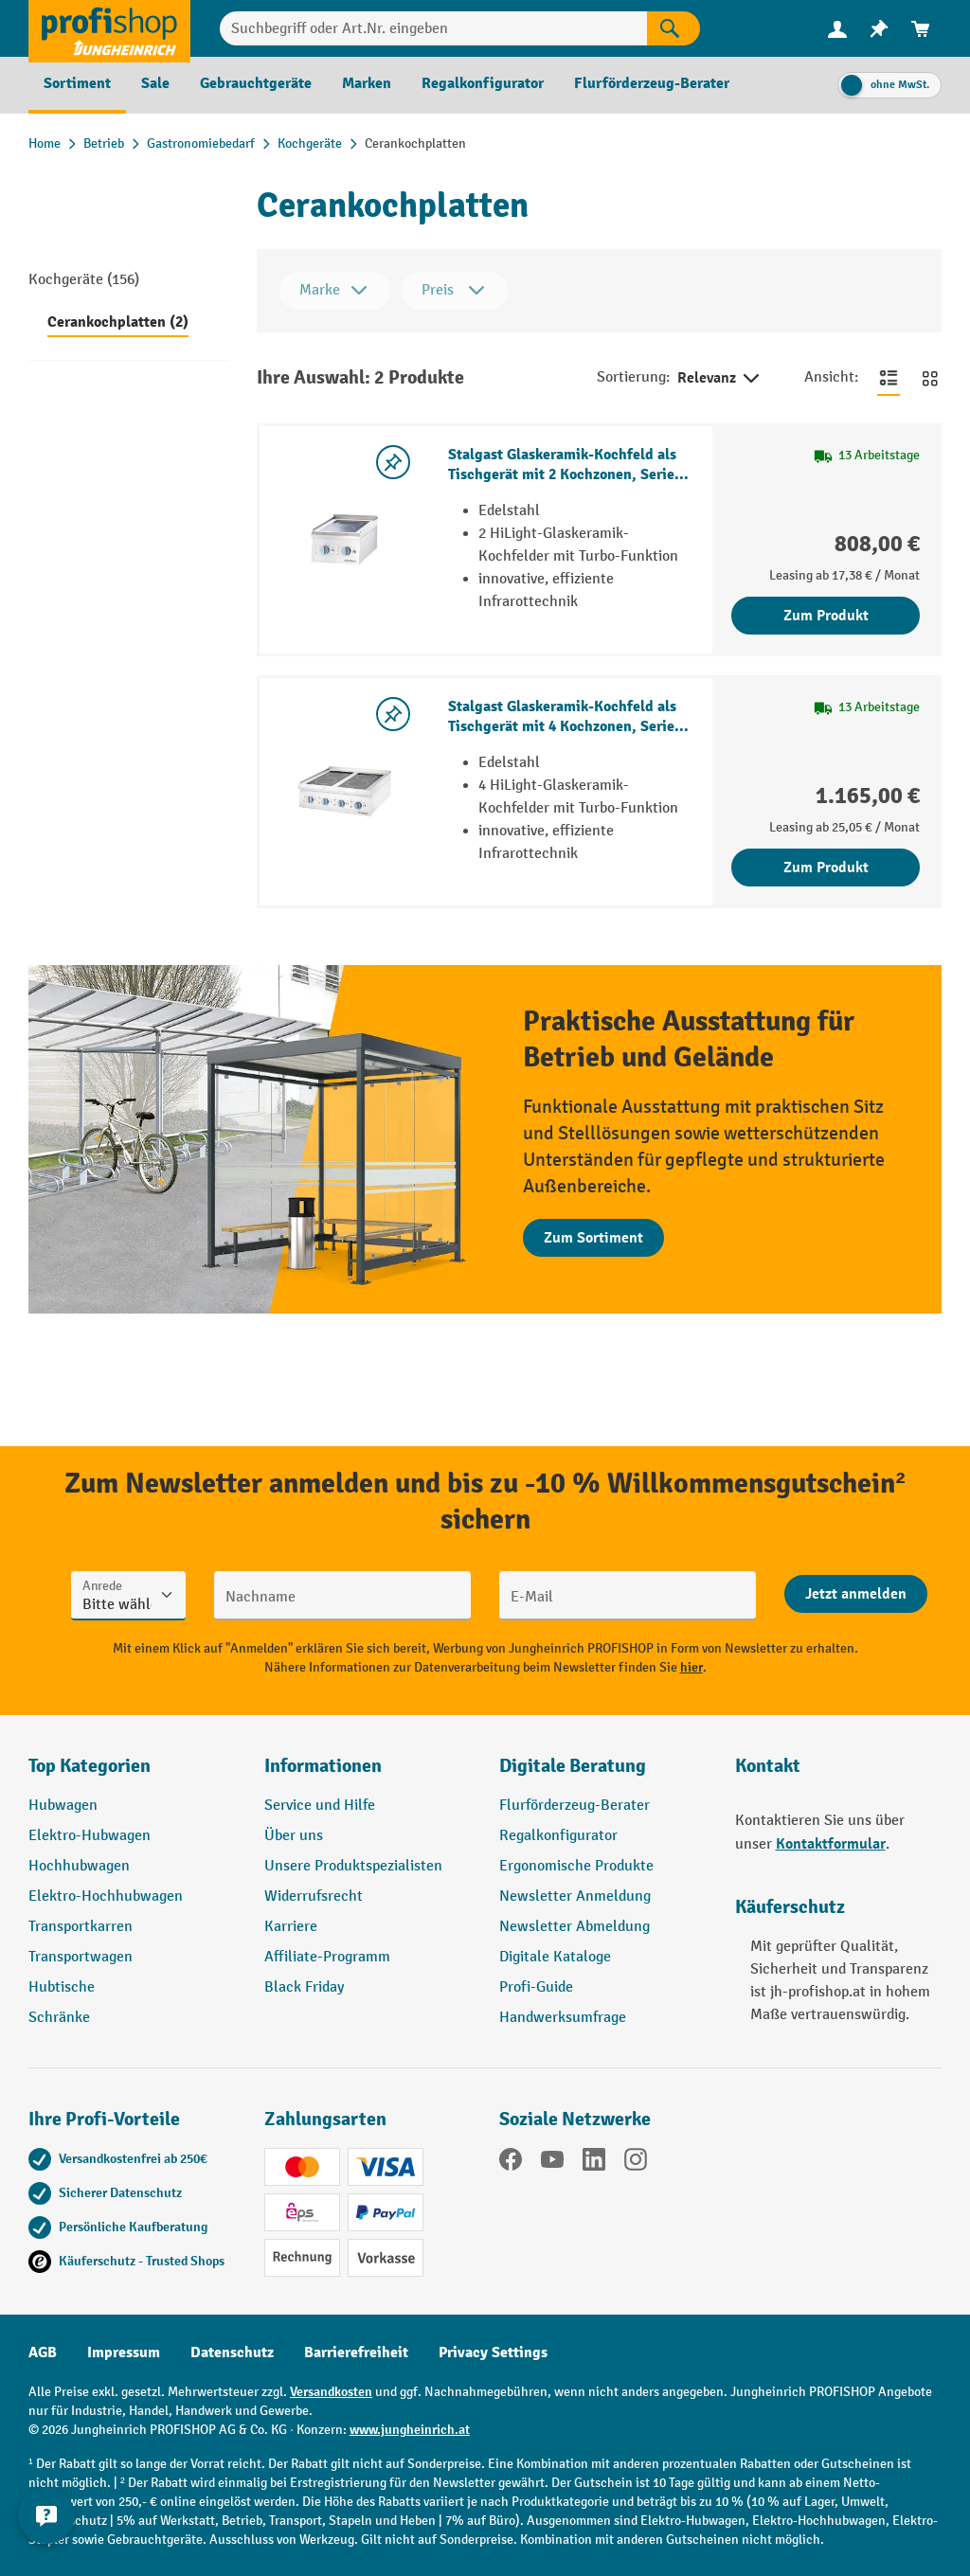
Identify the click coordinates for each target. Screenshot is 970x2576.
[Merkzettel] (879, 29)
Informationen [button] (323, 1766)
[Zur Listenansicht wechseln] (888, 378)
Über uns (293, 1836)
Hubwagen (63, 1806)
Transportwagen (80, 1957)
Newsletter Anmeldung (575, 1896)
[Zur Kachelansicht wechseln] (930, 378)
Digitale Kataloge (555, 1957)
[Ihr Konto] (837, 28)
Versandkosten (331, 2392)
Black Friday (304, 1987)
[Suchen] (673, 28)
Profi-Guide (536, 1987)
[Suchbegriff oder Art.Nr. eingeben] (433, 28)
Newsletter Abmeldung (574, 1927)
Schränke (59, 2018)
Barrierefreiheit (356, 2352)
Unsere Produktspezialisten (353, 1866)
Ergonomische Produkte (576, 1866)
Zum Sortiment (593, 1237)
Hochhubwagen (79, 1866)
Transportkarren (80, 1927)
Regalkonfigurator (558, 1836)
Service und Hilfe (319, 1806)
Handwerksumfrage (562, 2018)
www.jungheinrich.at (410, 2430)
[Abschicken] (855, 1594)
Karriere (290, 1927)
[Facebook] (510, 2163)
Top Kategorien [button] (89, 1766)
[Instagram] (635, 2163)
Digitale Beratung (572, 1766)
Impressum (123, 2352)
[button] (603, 1774)
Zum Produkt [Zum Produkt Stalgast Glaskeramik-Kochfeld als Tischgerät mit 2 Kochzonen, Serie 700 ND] (826, 615)
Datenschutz (232, 2352)
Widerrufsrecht (313, 1896)
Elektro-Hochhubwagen (105, 1896)
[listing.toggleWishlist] (393, 462)
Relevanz (720, 378)
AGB (42, 2352)
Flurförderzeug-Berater (574, 1806)
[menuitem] (837, 29)
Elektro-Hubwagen (89, 1836)
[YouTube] (552, 2163)
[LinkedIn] (594, 2163)
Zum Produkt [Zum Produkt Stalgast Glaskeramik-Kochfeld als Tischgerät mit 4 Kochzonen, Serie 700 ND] (826, 867)
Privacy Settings (493, 2352)
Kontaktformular (831, 1843)
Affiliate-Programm (327, 1957)
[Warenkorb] (921, 29)
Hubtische (61, 1987)
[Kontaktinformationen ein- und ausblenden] (47, 2528)
